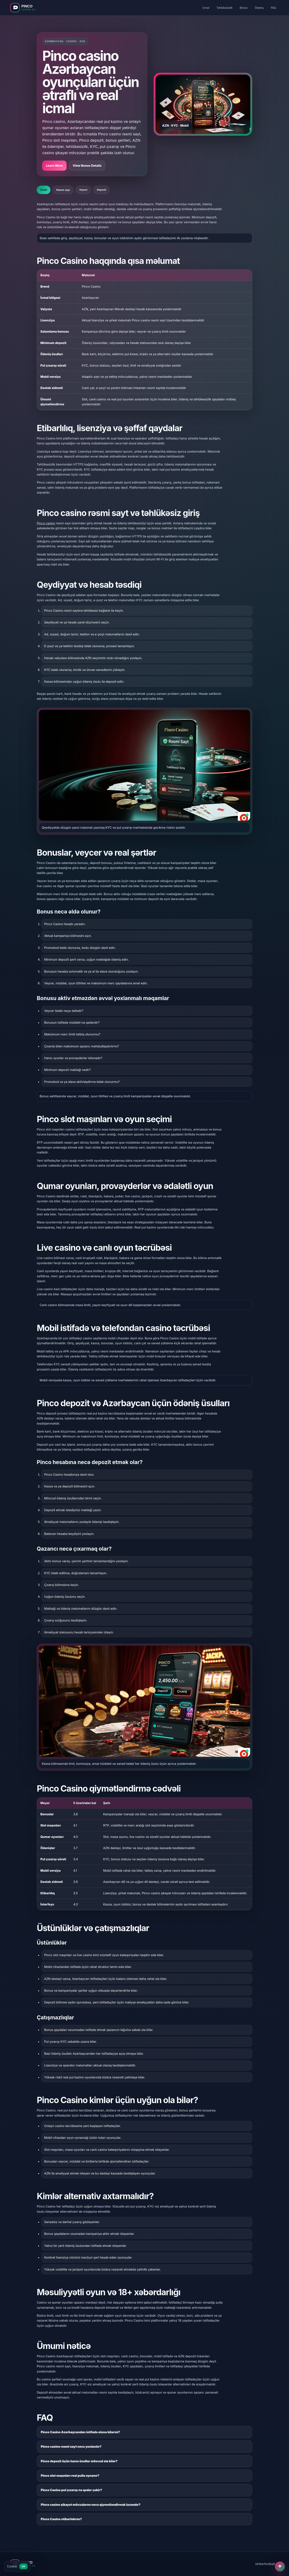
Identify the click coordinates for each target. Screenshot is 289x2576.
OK (23, 2566)
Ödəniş (259, 7)
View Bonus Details (87, 165)
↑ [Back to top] (280, 2566)
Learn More (54, 165)
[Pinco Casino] (26, 7)
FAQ (273, 7)
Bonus (244, 7)
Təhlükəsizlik (225, 7)
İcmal (206, 7)
